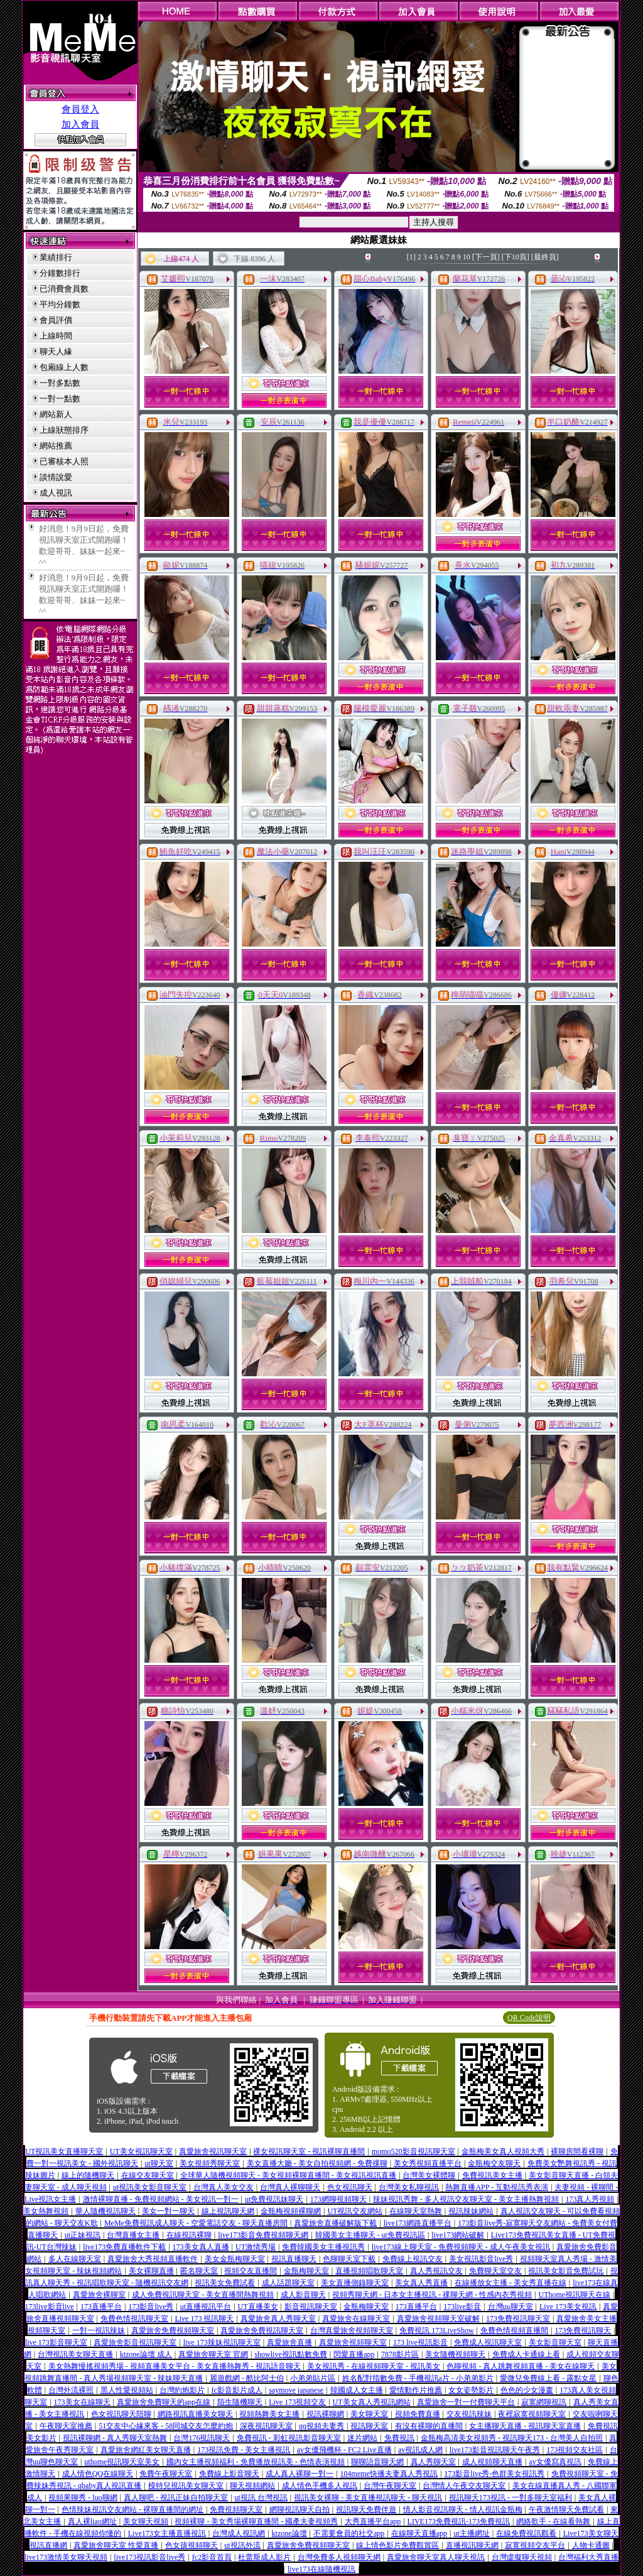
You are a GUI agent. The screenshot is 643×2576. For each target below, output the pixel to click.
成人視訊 (56, 492)
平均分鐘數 (60, 304)
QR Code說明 (529, 2017)
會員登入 (80, 109)
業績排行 (56, 257)
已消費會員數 (64, 288)
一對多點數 (60, 383)
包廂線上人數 (64, 367)
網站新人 (56, 414)
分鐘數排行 (60, 273)
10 (466, 257)
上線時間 (56, 335)
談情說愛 (56, 477)
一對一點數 (60, 398)
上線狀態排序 (64, 430)
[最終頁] (545, 257)
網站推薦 (56, 445)
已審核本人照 (64, 461)
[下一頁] (486, 257)
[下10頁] (515, 257)
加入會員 (80, 124)
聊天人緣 (56, 351)
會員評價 (56, 320)
